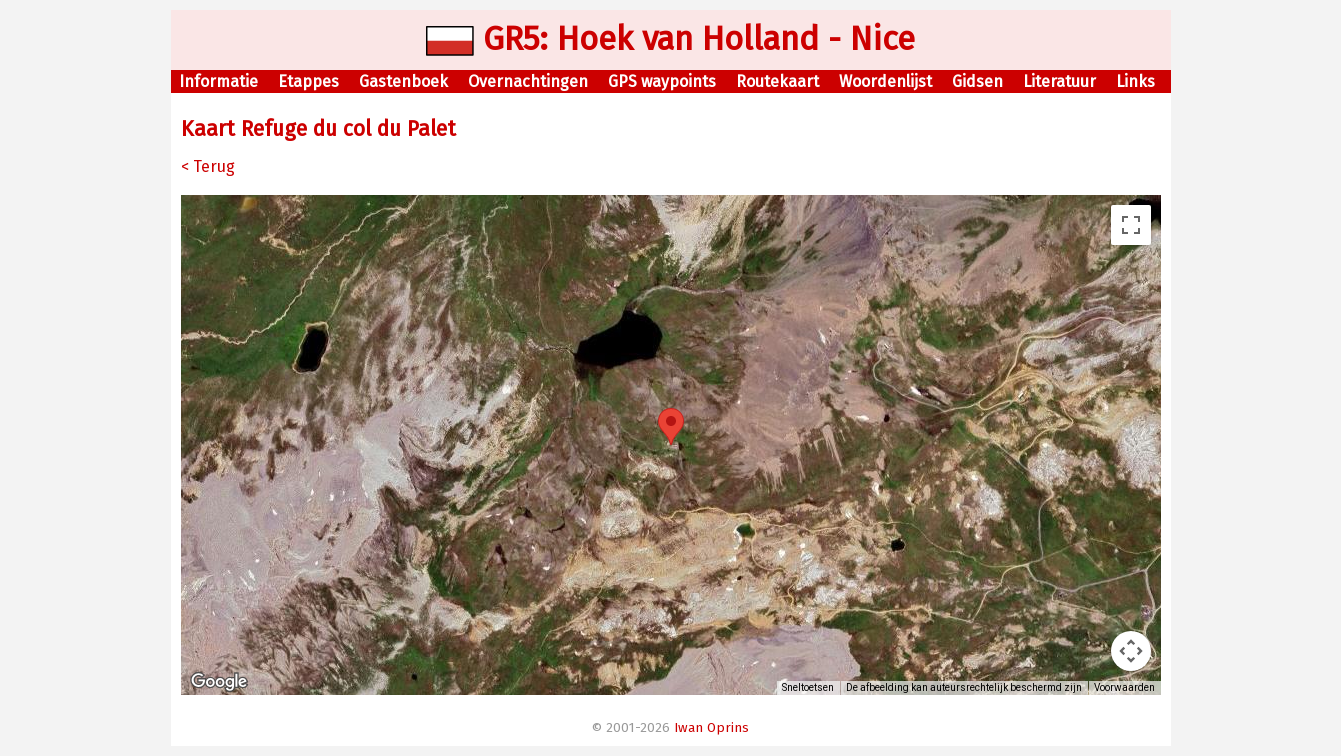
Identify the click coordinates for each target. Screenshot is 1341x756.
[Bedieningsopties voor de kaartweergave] (1131, 651)
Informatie (218, 81)
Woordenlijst (885, 81)
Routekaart (777, 81)
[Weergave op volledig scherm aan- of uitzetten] (1131, 225)
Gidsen (977, 81)
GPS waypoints (662, 81)
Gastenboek (403, 81)
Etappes (308, 81)
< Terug (208, 166)
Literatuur (1059, 81)
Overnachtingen (528, 81)
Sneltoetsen (808, 687)
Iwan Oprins (711, 728)
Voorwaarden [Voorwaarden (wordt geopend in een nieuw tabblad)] (1124, 687)
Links (1135, 81)
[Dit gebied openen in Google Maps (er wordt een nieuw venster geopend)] (219, 682)
